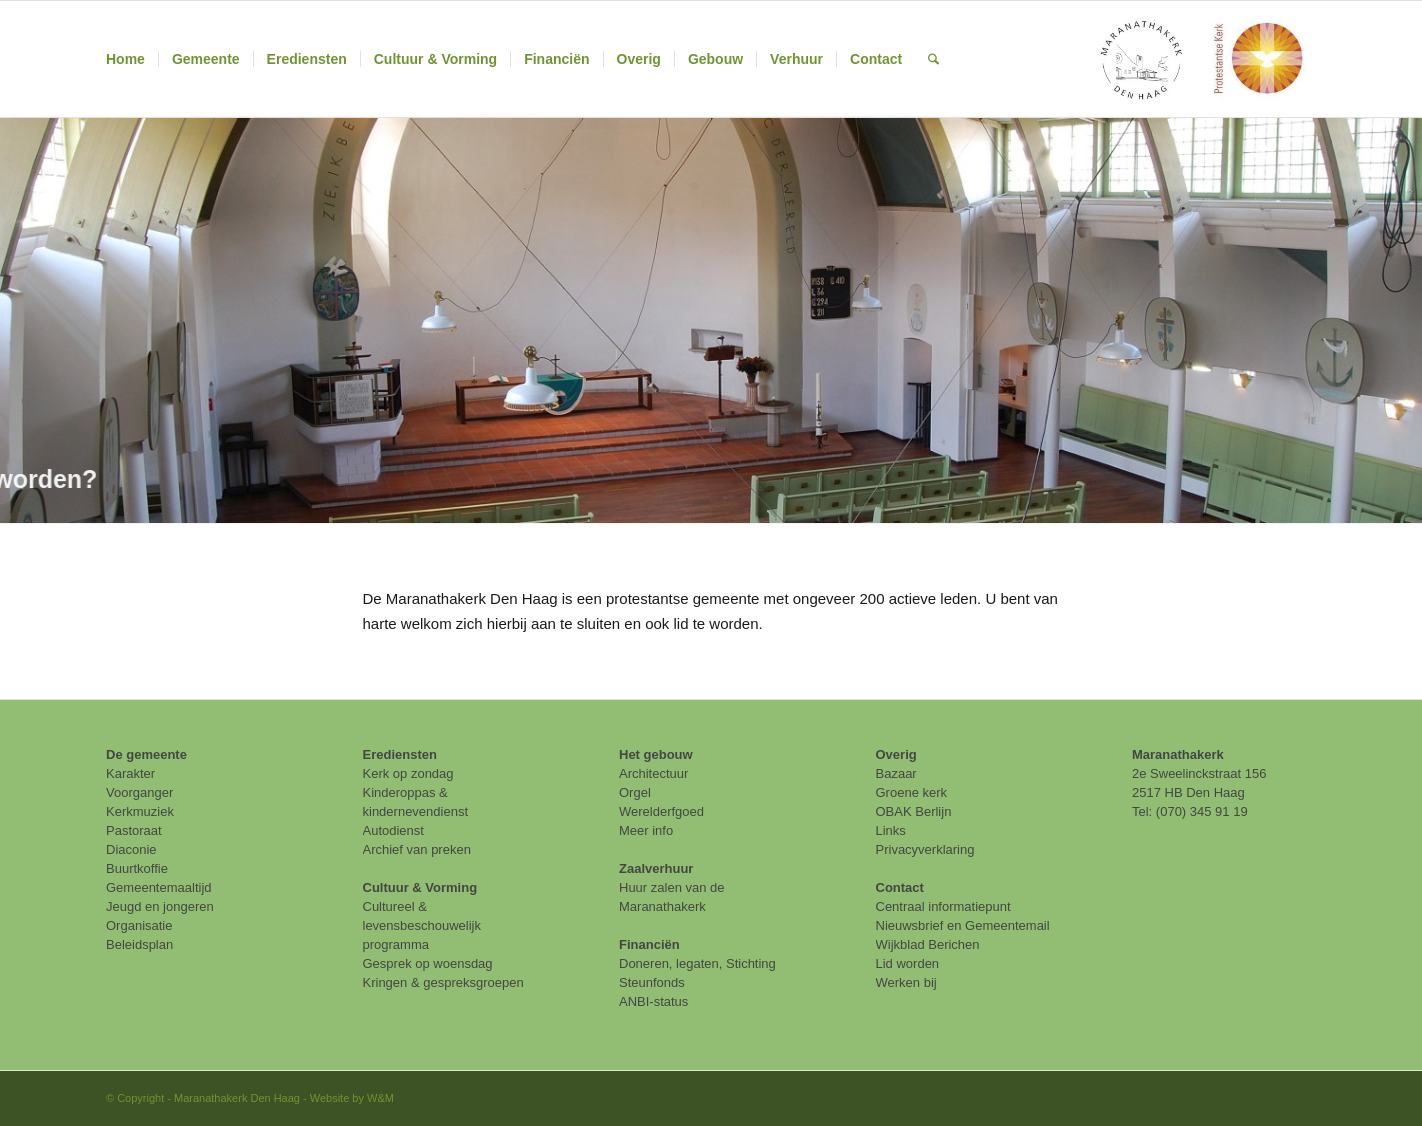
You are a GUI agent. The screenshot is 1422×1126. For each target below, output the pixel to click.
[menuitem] (125, 59)
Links (891, 830)
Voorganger (139, 792)
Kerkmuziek (140, 811)
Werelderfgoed (661, 811)
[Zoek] (933, 59)
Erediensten (400, 754)
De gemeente (146, 754)
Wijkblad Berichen (928, 944)
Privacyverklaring (925, 849)
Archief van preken (417, 849)
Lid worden (908, 963)
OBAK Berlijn (914, 811)
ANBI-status (653, 1001)
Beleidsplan (139, 944)
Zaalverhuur (656, 868)
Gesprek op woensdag (428, 963)
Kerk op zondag (408, 773)
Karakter (130, 773)
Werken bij (906, 982)
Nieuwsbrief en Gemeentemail (963, 925)
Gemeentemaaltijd (159, 887)
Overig (896, 754)
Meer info (646, 830)
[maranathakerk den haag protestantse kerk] (1200, 59)
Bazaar (896, 773)
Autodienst (393, 830)
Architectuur (653, 773)
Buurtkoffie (137, 868)
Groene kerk (912, 792)
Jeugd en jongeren (160, 906)
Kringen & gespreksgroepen (443, 982)
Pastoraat (134, 830)
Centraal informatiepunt (943, 906)
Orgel (635, 792)
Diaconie (131, 849)
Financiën (649, 944)
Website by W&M (352, 1098)
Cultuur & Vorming (420, 887)
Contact (900, 887)
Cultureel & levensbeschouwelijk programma (422, 925)
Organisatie (139, 925)
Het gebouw (656, 754)
